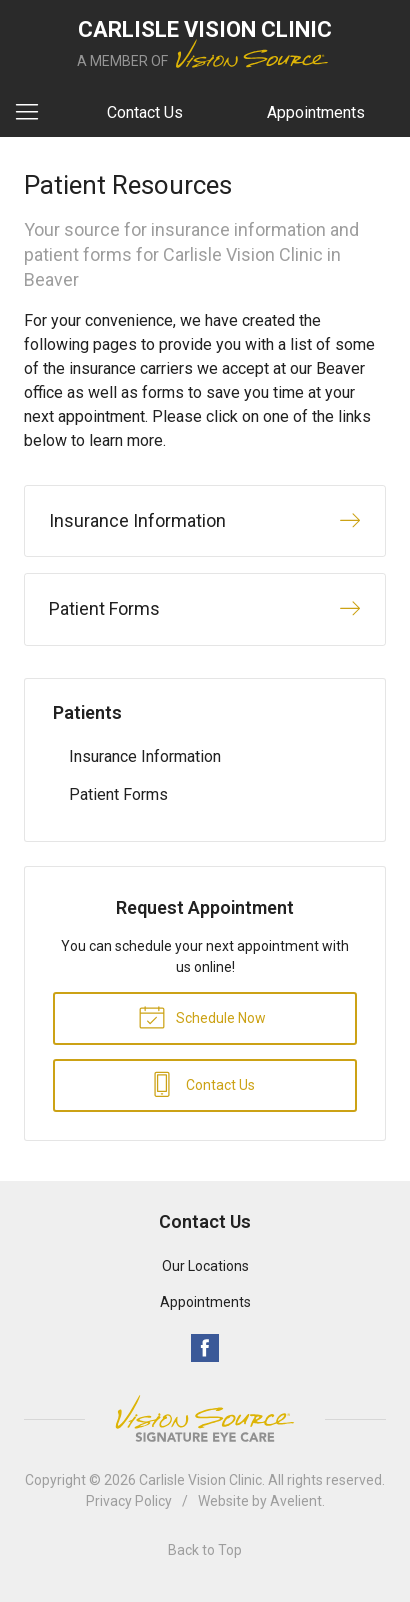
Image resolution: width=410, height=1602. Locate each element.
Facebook (205, 1348)
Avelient (296, 1501)
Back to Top (205, 1550)
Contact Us (145, 112)
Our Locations (205, 1266)
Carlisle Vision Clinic (200, 1480)
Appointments (316, 112)
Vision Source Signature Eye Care (205, 1418)
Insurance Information (145, 756)
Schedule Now (202, 1016)
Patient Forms (118, 794)
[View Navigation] (34, 113)
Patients (87, 712)
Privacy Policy (129, 1501)
